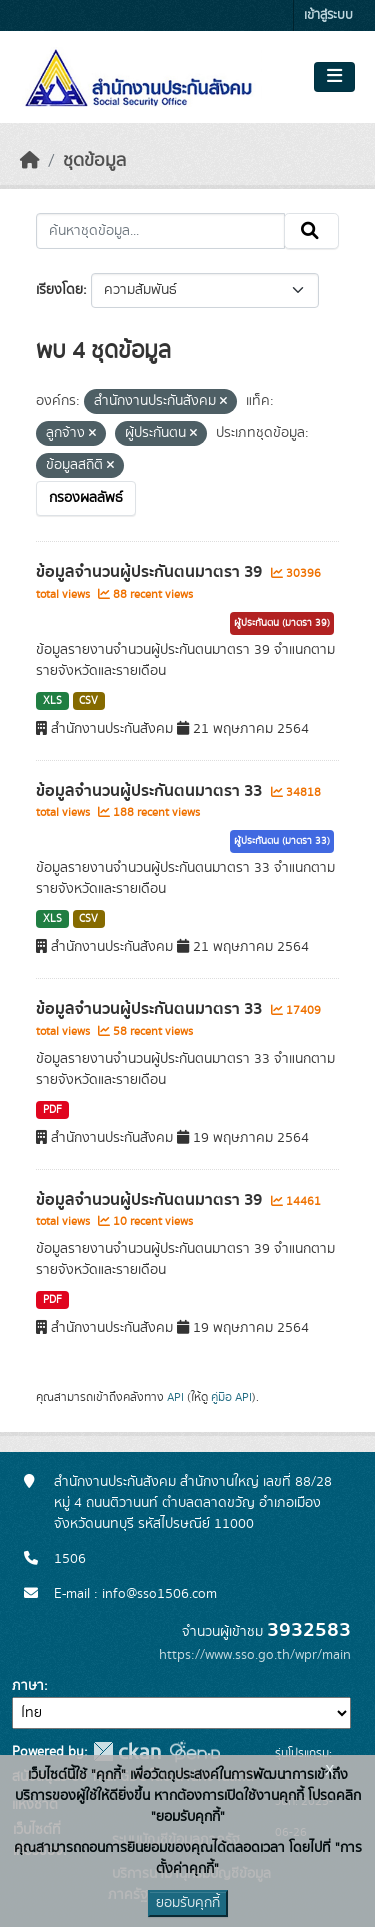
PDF (52, 1110)
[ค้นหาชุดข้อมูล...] (160, 231)
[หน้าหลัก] (30, 161)
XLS (52, 701)
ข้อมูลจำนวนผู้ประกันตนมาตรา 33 (151, 791)
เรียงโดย (59, 290)
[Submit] (311, 231)
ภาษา (28, 1686)
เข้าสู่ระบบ (328, 15)
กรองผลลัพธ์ (86, 498)
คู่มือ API (231, 1397)
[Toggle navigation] (334, 77)
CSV (88, 701)
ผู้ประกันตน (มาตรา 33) (282, 841)
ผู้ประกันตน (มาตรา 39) (282, 623)
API (175, 1397)
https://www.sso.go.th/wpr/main (255, 1655)
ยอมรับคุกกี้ (188, 1903)
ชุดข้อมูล (94, 161)
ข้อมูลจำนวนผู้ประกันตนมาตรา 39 (151, 572)
